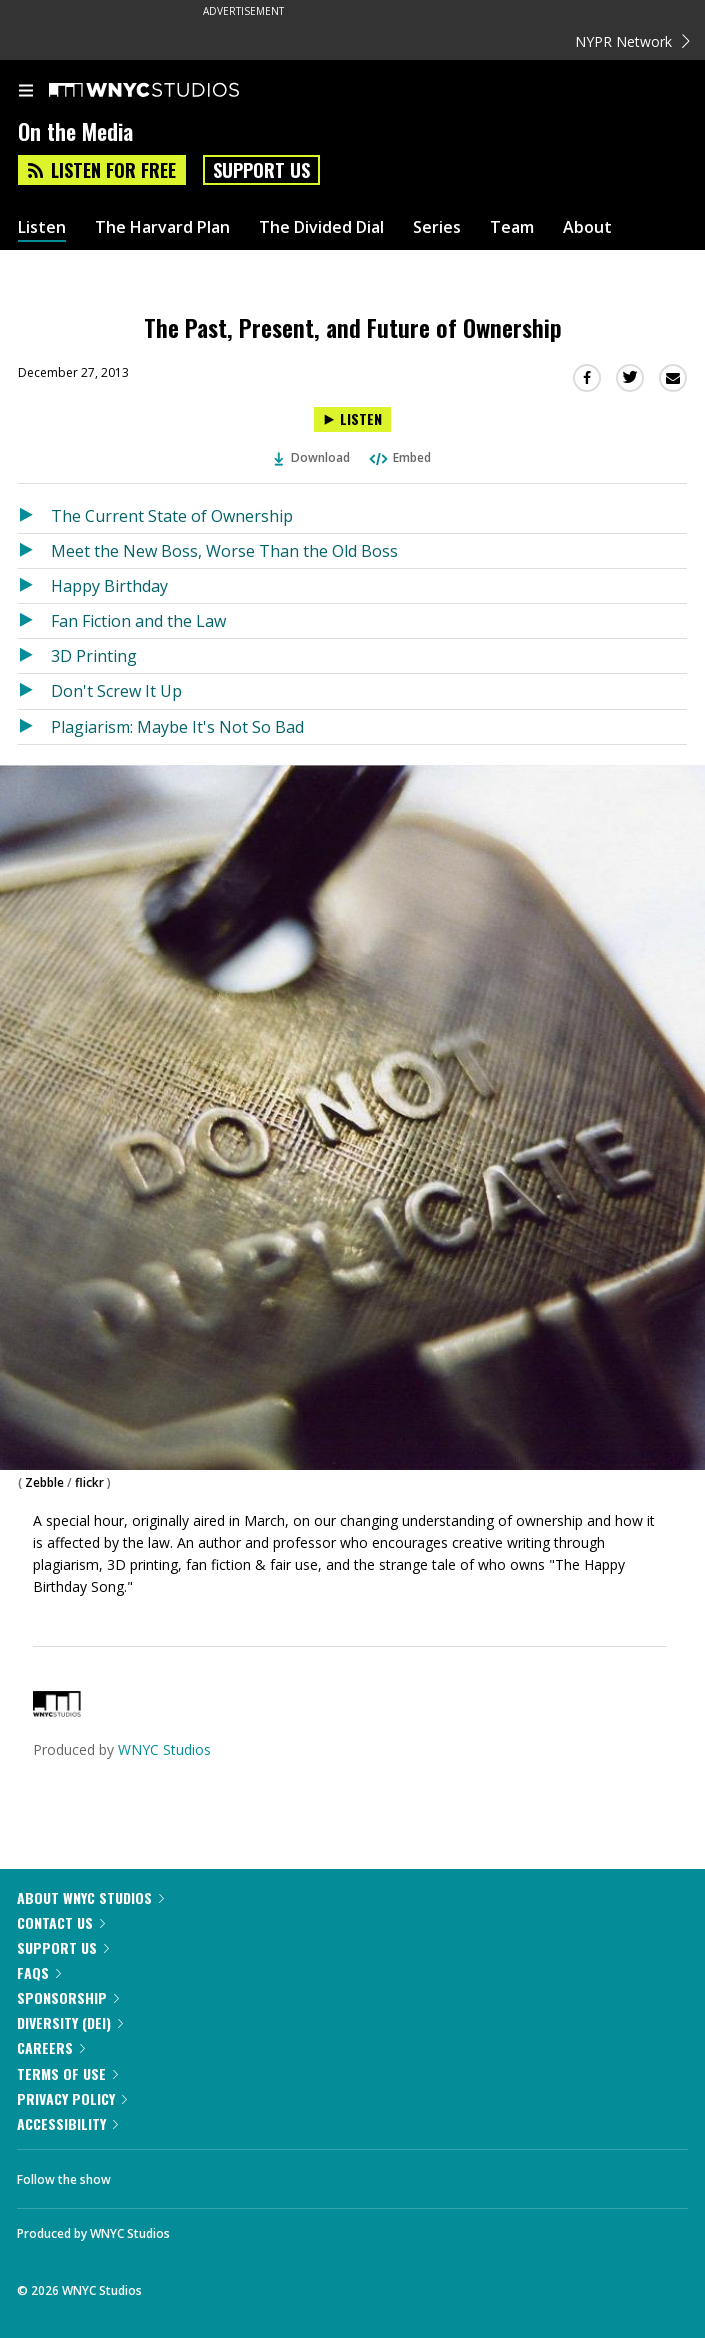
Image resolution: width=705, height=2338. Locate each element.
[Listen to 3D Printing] (34, 656)
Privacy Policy (72, 2098)
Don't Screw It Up (116, 691)
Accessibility (67, 2123)
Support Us (261, 170)
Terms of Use (67, 2073)
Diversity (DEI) (70, 2022)
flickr (89, 1482)
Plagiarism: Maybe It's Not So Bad (177, 727)
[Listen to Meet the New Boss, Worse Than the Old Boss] (34, 551)
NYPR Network (632, 41)
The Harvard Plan (162, 227)
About (587, 227)
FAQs (39, 1972)
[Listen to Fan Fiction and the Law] (34, 621)
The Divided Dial (321, 227)
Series (437, 227)
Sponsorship (68, 1997)
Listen (42, 227)
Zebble (44, 1482)
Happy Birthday (109, 586)
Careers (51, 2047)
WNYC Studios (164, 1749)
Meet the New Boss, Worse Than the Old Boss (224, 551)
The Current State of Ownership (172, 516)
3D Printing (94, 656)
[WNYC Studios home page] (169, 91)
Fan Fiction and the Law (138, 621)
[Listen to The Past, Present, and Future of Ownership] (352, 419)
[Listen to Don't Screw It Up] (34, 691)
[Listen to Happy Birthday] (34, 586)
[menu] (26, 92)
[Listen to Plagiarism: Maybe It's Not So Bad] (34, 727)
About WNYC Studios (90, 1897)
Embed (399, 457)
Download (312, 457)
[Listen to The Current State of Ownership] (34, 516)
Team (512, 227)
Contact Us (61, 1922)
